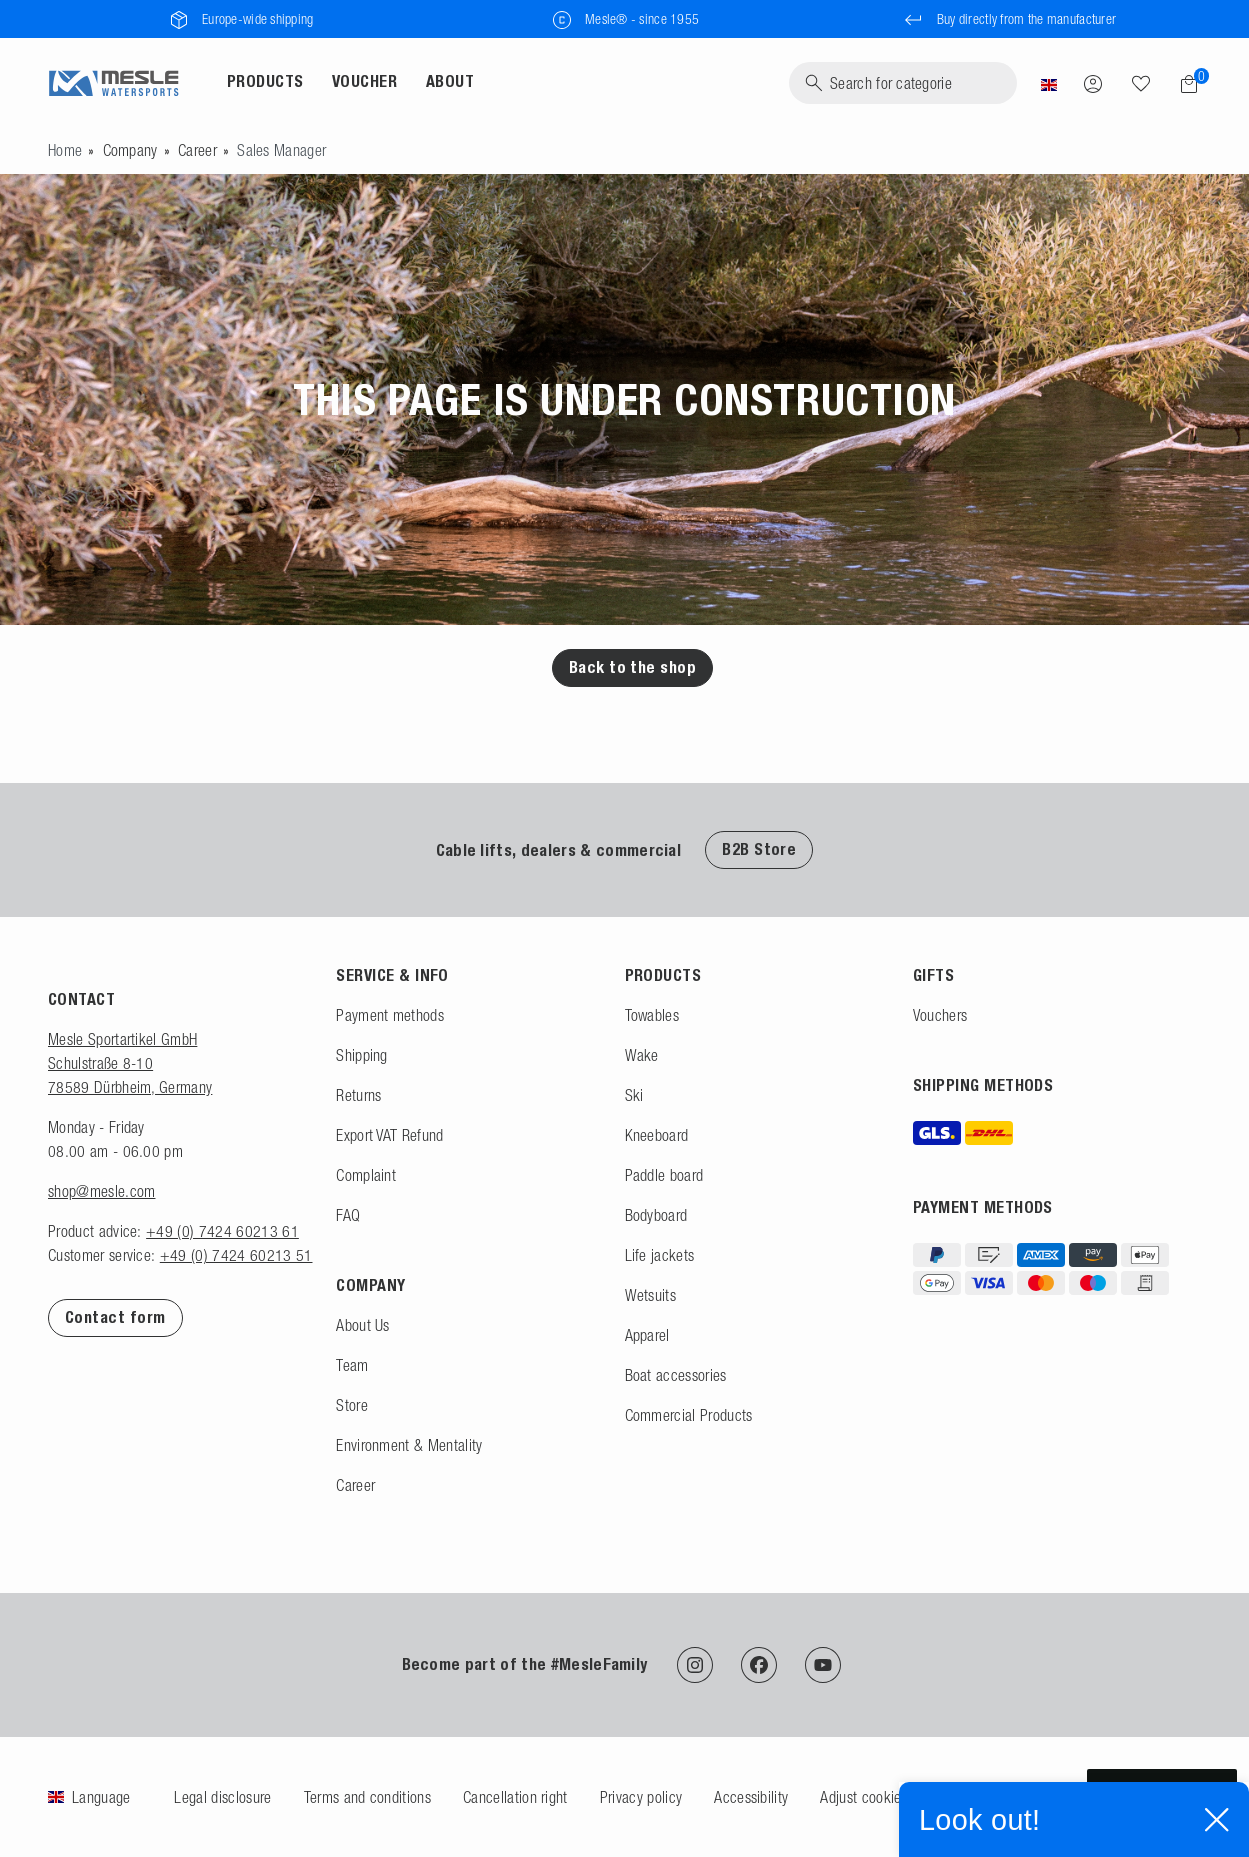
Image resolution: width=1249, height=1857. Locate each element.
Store (352, 1405)
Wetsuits (651, 1295)
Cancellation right (515, 1797)
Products (265, 81)
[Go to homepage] (65, 150)
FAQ (348, 1215)
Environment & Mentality (409, 1445)
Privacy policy (641, 1797)
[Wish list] (1141, 83)
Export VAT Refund (389, 1135)
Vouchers (940, 1015)
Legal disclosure (222, 1797)
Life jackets (660, 1255)
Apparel (647, 1335)
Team (352, 1365)
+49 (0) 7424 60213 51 (236, 1255)
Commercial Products (689, 1415)
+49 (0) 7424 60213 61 (222, 1231)
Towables (652, 1015)
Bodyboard (656, 1215)
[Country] (1049, 83)
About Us (363, 1325)
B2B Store (759, 849)
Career (197, 150)
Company (130, 150)
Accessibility (751, 1797)
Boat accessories (676, 1375)
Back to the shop (633, 667)
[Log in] (1093, 83)
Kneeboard (657, 1135)
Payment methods (390, 1015)
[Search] (903, 83)
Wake (642, 1055)
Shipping (362, 1055)
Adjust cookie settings (886, 1797)
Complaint (366, 1175)
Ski (634, 1095)
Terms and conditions (367, 1797)
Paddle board (664, 1175)
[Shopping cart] (1183, 84)
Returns (358, 1095)
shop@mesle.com (101, 1191)
